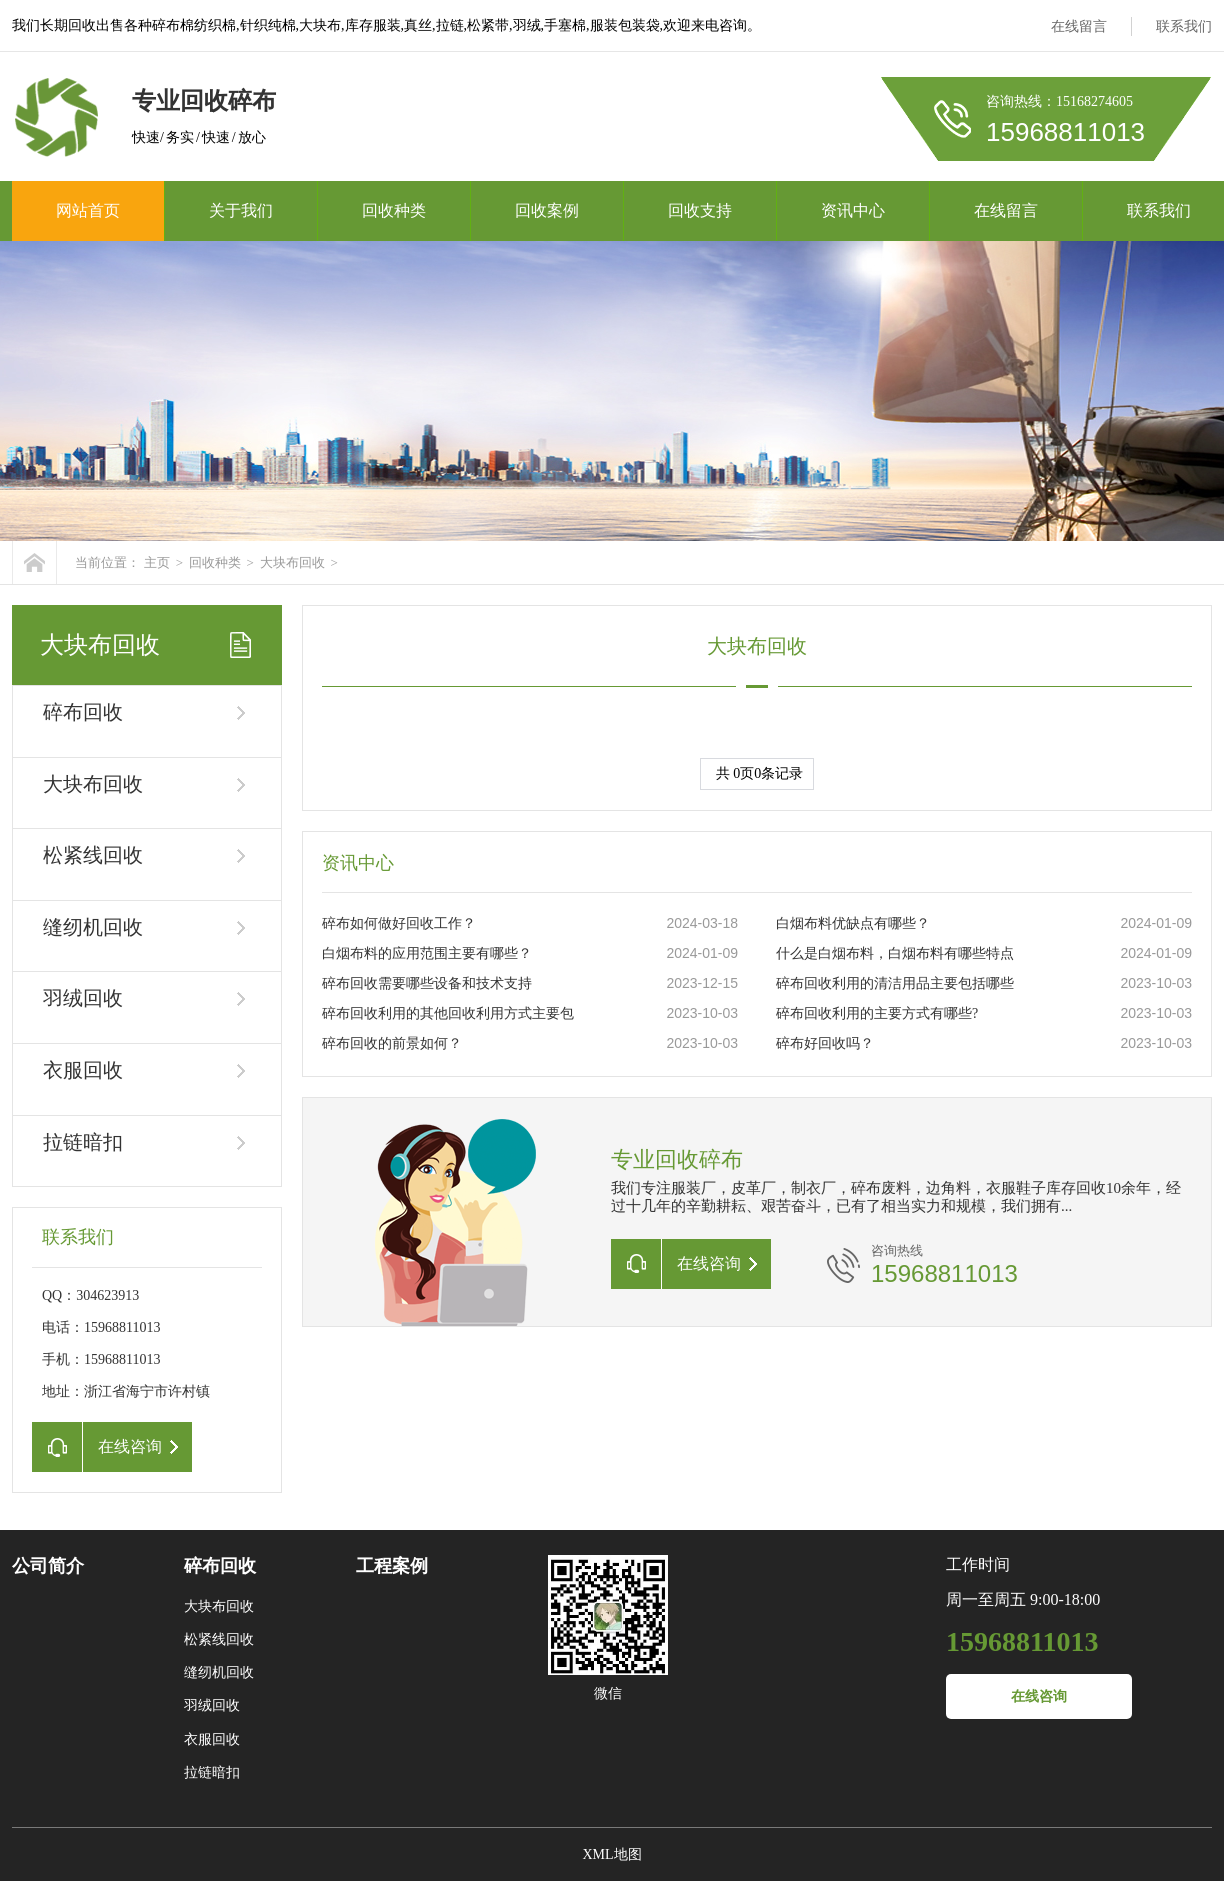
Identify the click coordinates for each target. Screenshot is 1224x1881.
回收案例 (547, 210)
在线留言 (1079, 26)
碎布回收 (83, 712)
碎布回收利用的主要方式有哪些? (877, 1013)
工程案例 (392, 1566)
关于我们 (241, 210)
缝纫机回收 (93, 927)
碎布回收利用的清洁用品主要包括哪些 (895, 983)
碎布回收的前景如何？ (392, 1043)
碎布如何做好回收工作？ (399, 923)
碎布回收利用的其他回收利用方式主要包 (448, 1013)
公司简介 (48, 1566)
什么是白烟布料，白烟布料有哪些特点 (895, 953)
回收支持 (700, 210)
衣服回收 (83, 1070)
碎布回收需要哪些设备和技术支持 (427, 983)
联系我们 (1184, 26)
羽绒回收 (83, 998)
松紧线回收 (93, 855)
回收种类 (394, 210)
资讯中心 (853, 210)
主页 (157, 562)
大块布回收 (292, 562)
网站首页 (88, 210)
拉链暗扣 (83, 1142)
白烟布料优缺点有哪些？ (853, 923)
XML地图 (611, 1854)
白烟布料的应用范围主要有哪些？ (427, 953)
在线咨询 (1039, 1696)
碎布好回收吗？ (825, 1043)
